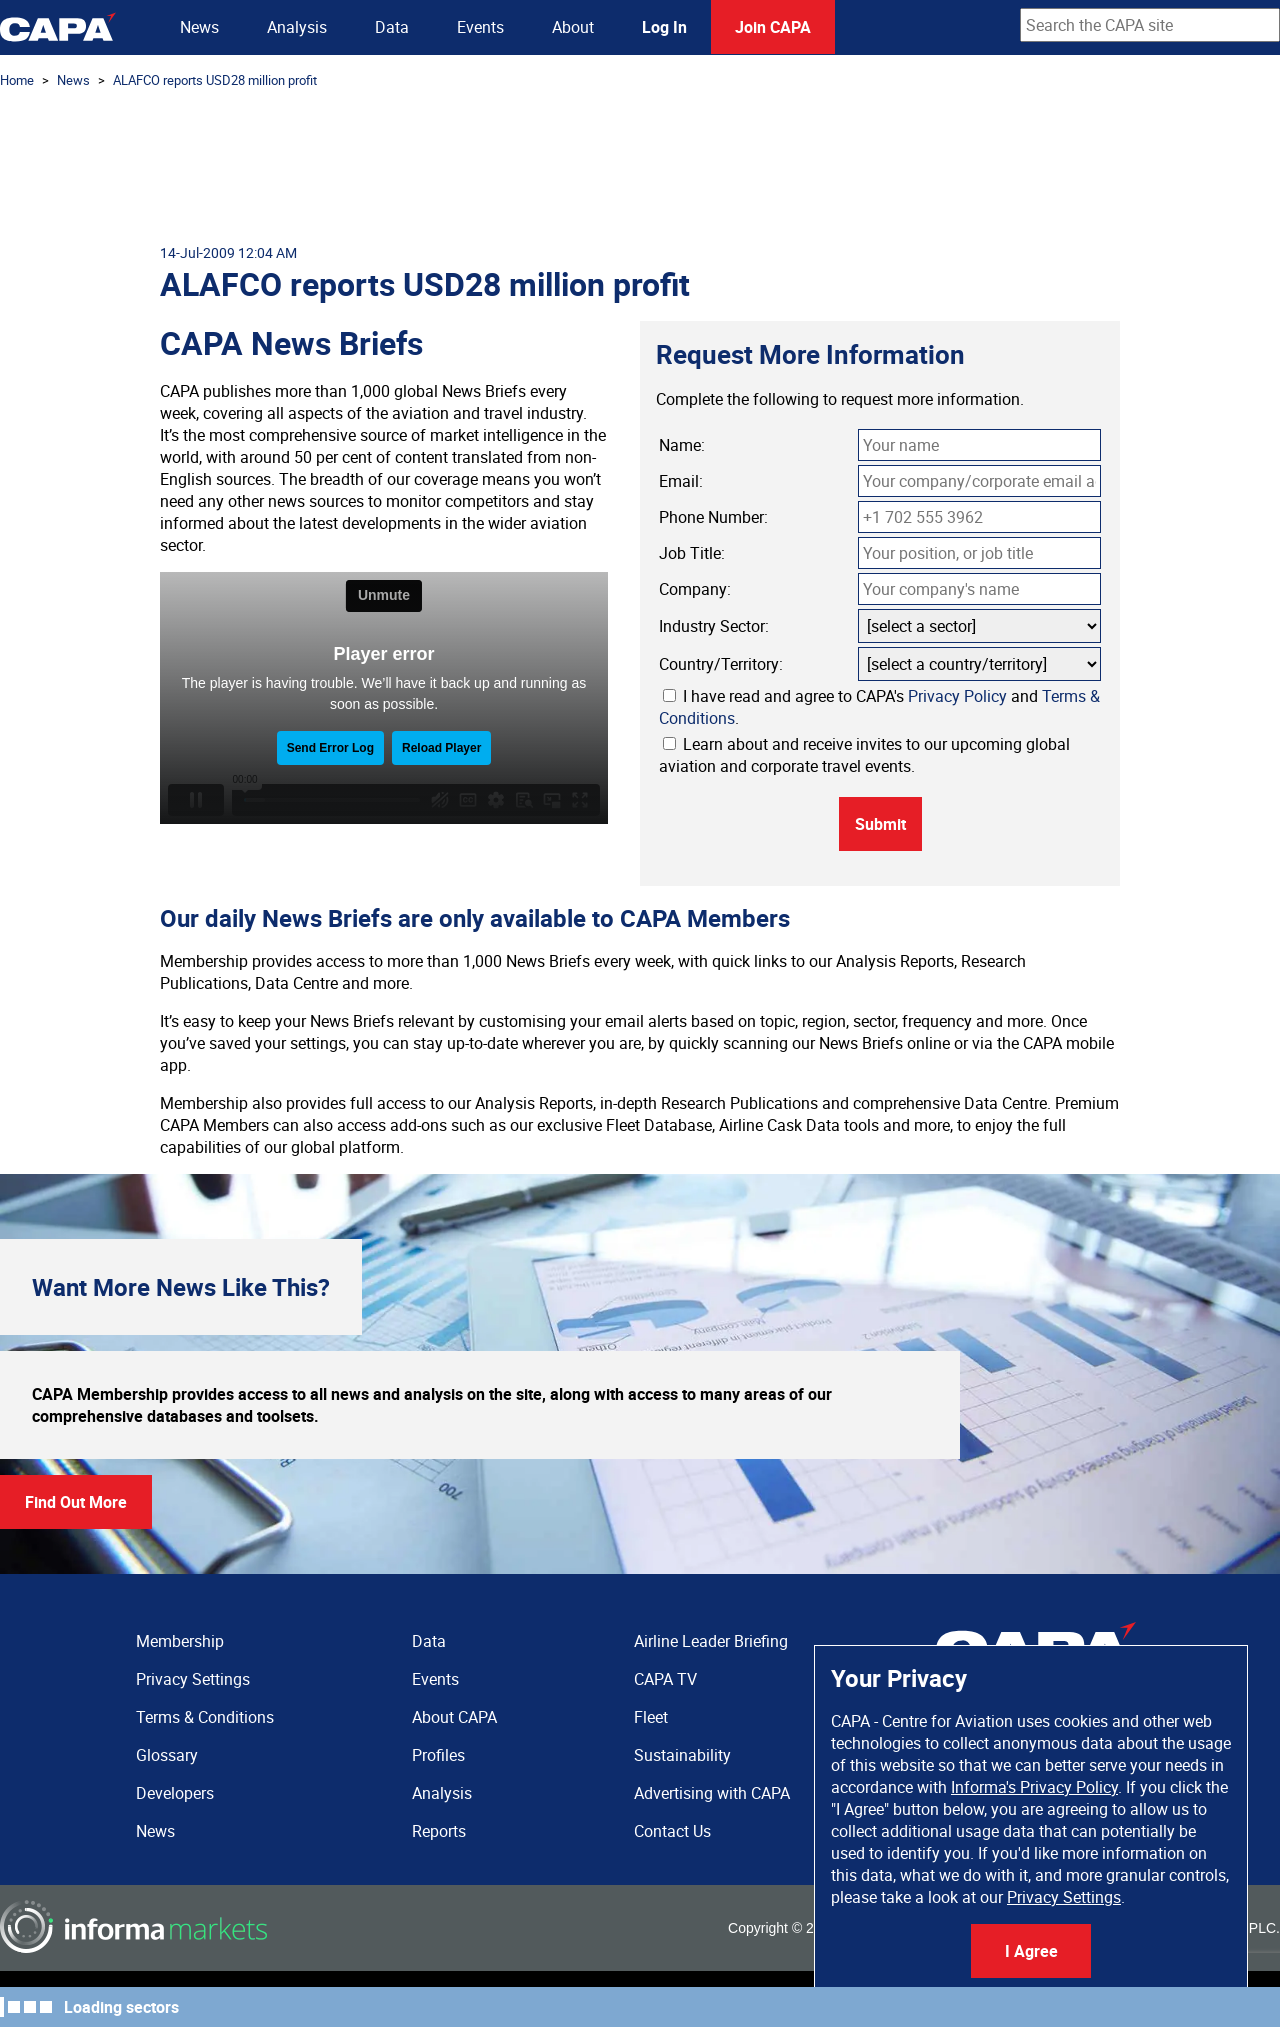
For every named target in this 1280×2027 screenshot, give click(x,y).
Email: (681, 481)
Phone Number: (713, 517)
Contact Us (672, 1831)
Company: (695, 589)
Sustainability (682, 1755)
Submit (880, 824)
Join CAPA (773, 27)
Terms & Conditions (205, 1717)
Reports (439, 1831)
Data (392, 27)
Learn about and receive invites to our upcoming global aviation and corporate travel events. (864, 755)
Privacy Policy (957, 696)
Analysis (297, 27)
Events (480, 27)
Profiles (438, 1755)
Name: (682, 445)
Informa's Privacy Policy (1034, 1787)
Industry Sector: (714, 626)
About (573, 27)
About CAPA (454, 1717)
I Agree (1031, 1951)
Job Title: (692, 553)
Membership (180, 1641)
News (199, 27)
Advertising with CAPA (712, 1793)
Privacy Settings (1064, 1897)
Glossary (167, 1755)
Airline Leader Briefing (711, 1641)
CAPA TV (665, 1679)
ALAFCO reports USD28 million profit (215, 80)
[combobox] (1150, 25)
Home (17, 80)
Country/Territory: (721, 664)
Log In (664, 27)
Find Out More (76, 1502)
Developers (175, 1793)
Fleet (651, 1717)
